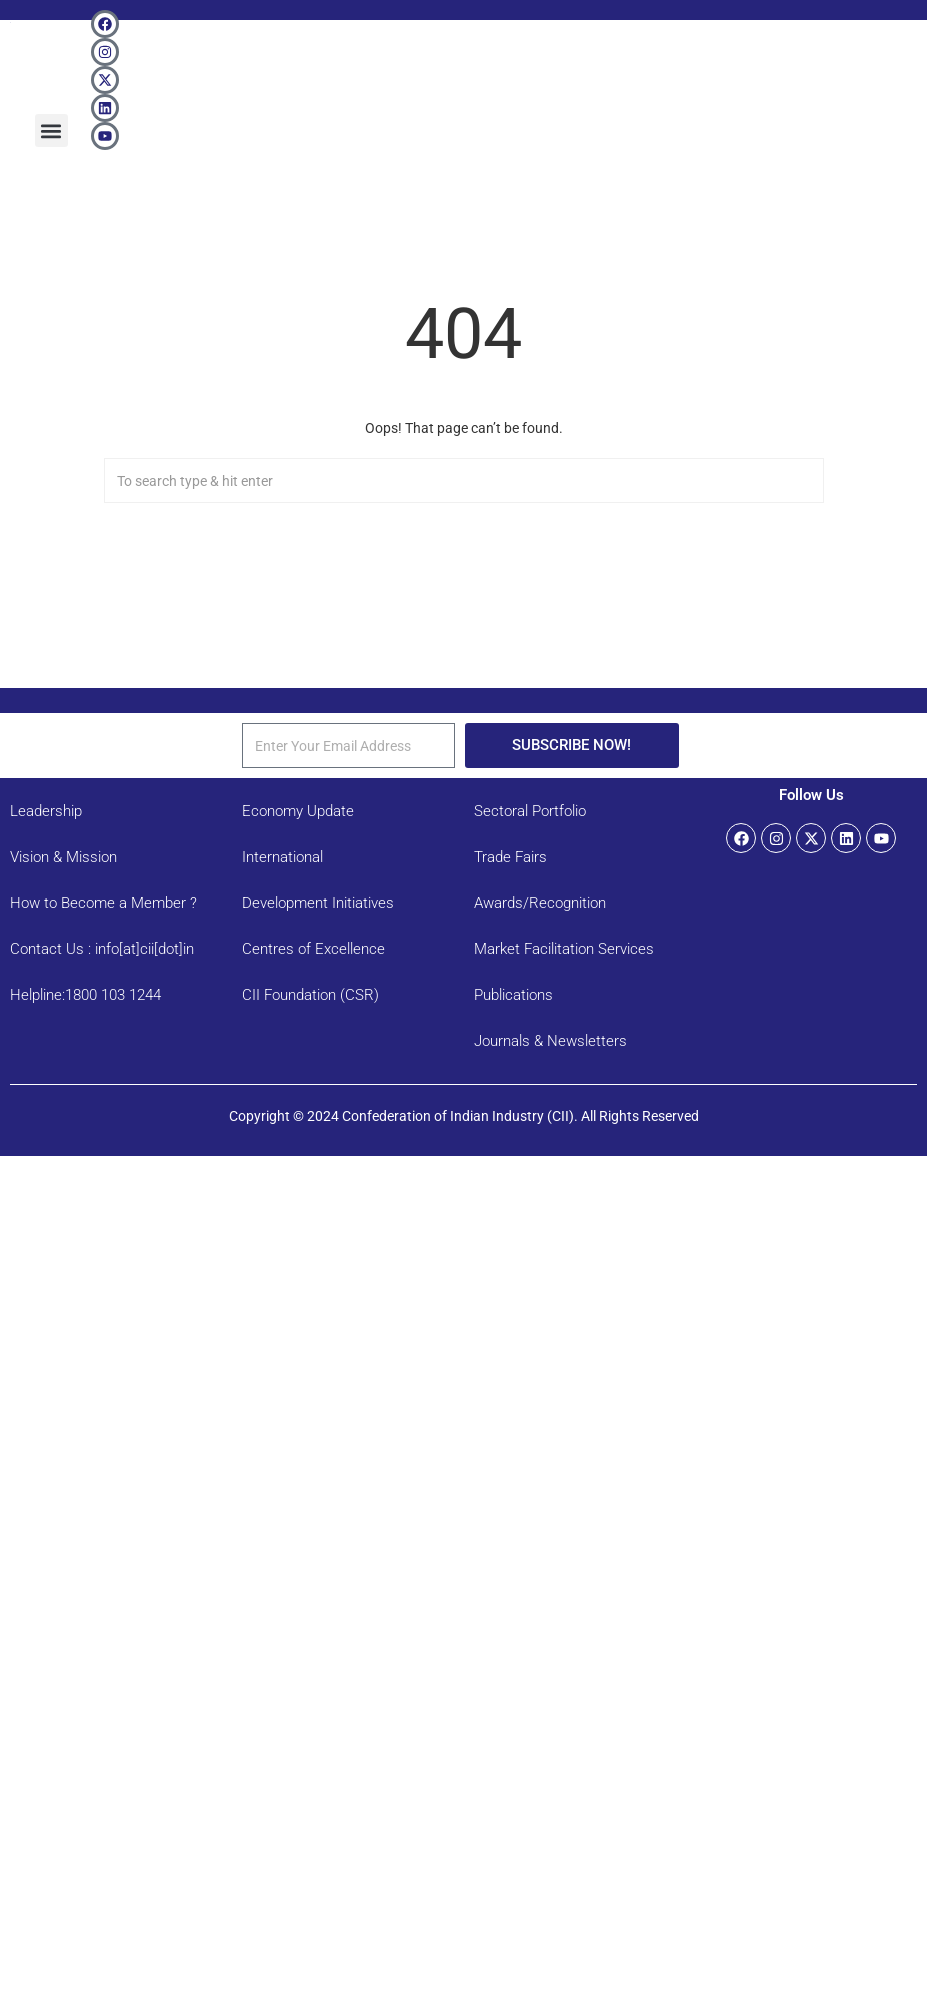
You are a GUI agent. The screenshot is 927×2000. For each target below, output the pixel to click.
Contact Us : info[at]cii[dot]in (102, 949)
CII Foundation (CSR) (310, 995)
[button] (51, 130)
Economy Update (298, 811)
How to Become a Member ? (103, 903)
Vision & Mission (63, 857)
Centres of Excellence (313, 949)
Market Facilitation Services (564, 949)
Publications (513, 995)
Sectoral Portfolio (530, 811)
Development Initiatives (318, 903)
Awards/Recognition (540, 903)
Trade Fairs (510, 857)
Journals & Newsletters (550, 1041)
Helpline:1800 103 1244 (85, 995)
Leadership (46, 811)
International (282, 857)
